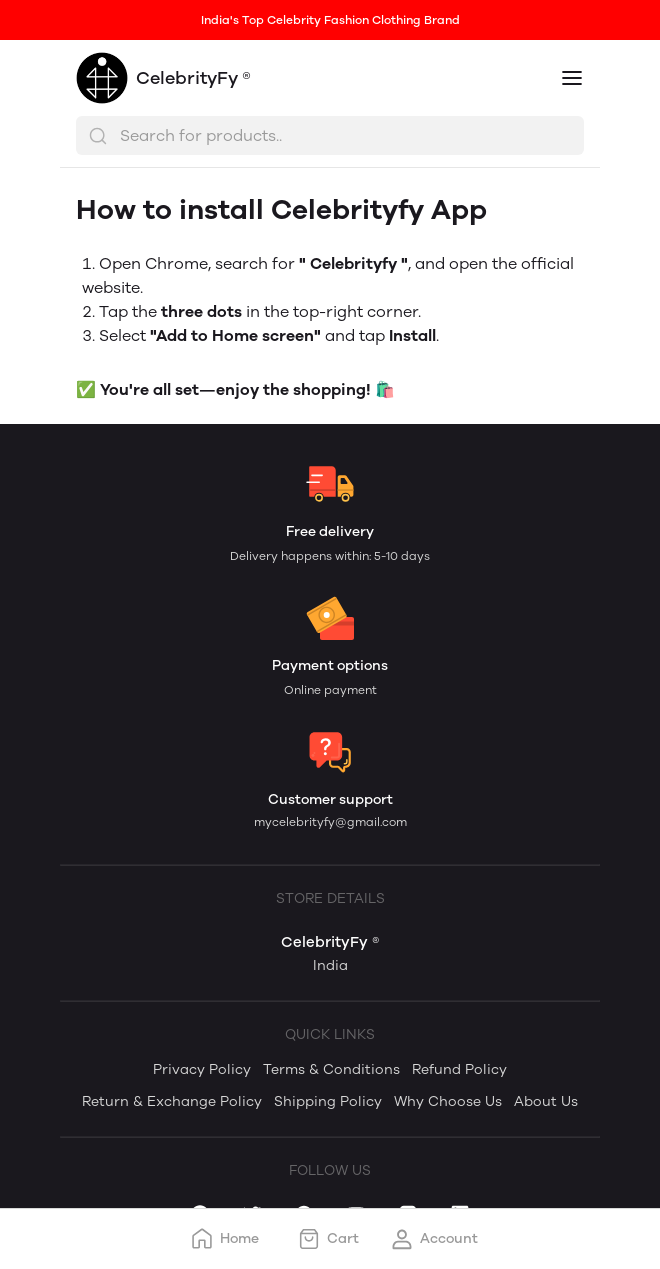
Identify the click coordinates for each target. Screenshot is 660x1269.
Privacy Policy (202, 1069)
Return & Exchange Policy (172, 1101)
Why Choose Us (448, 1101)
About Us (546, 1101)
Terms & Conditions (331, 1069)
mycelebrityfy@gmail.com (330, 822)
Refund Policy (459, 1069)
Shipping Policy (328, 1101)
